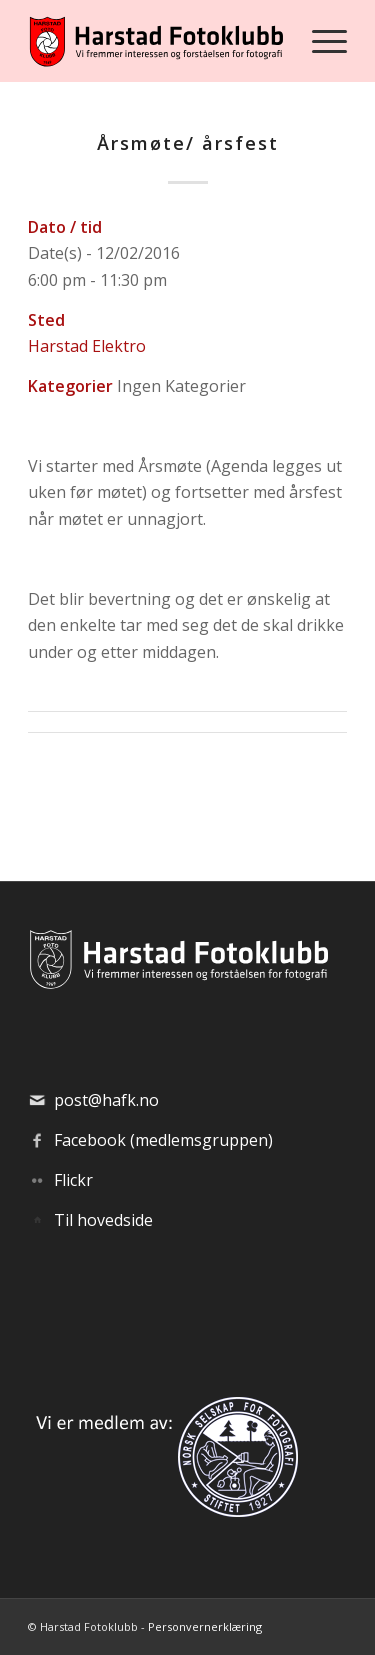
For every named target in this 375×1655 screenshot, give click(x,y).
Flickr (73, 1180)
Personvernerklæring (205, 1626)
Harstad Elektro (87, 346)
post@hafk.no (106, 1100)
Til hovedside (103, 1220)
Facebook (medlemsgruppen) (163, 1140)
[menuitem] (319, 41)
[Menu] (319, 41)
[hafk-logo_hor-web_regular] (155, 41)
